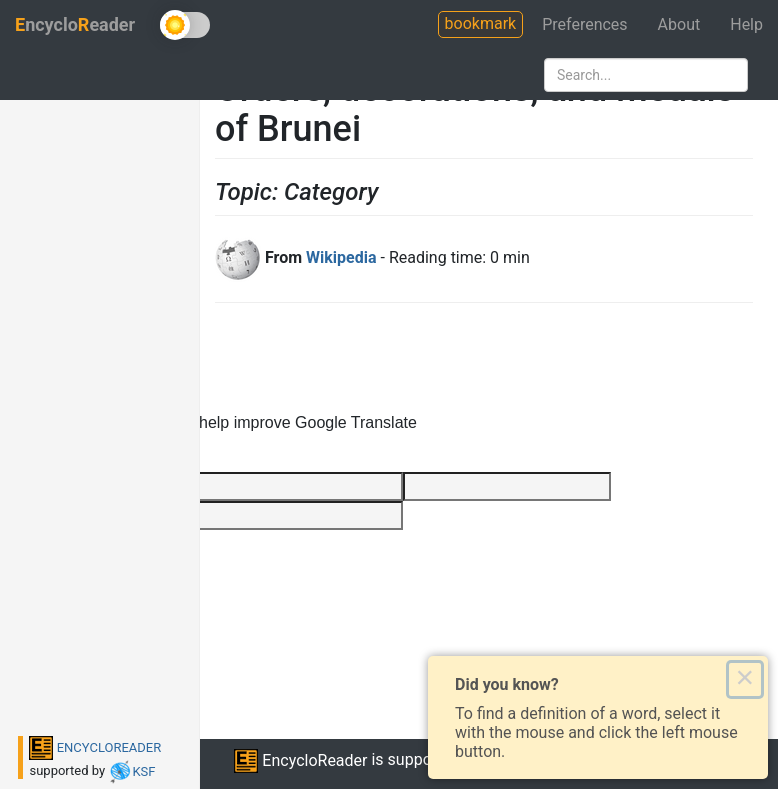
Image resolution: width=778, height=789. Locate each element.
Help (746, 24)
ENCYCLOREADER (95, 747)
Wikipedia (341, 257)
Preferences (584, 24)
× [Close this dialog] (744, 679)
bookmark (481, 23)
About (679, 24)
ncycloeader (75, 24)
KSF (131, 771)
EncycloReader (300, 760)
